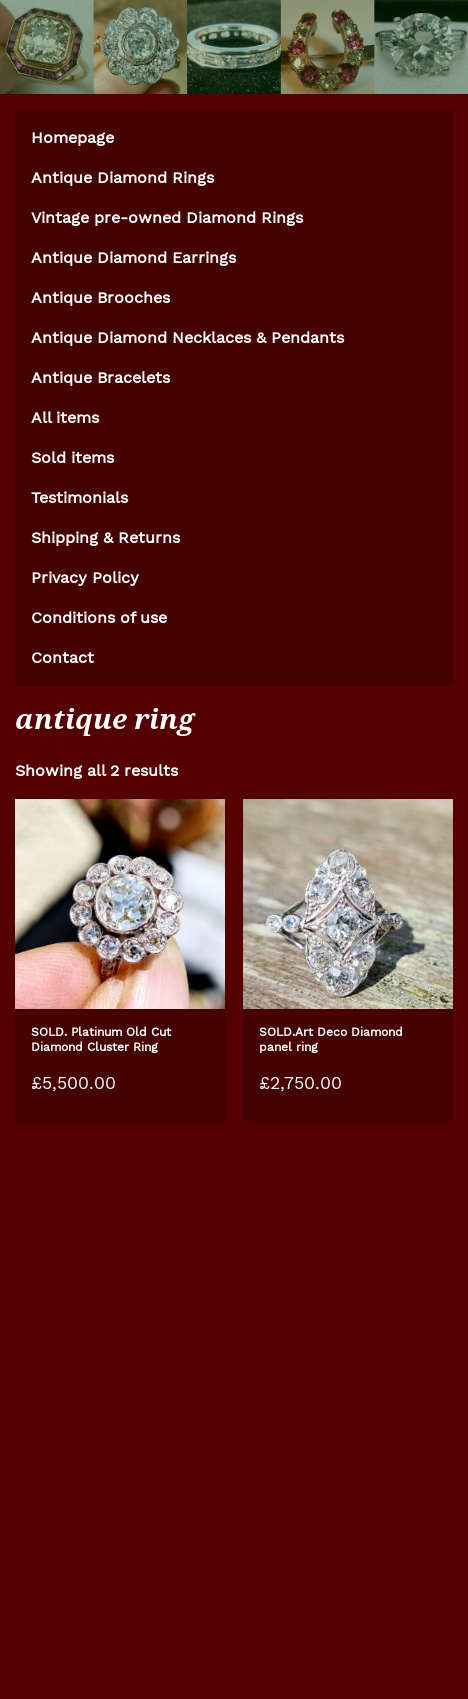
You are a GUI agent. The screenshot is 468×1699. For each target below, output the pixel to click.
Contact (62, 657)
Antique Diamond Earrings (133, 257)
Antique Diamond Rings (122, 177)
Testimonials (79, 497)
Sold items (72, 457)
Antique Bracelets (100, 377)
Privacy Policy (85, 577)
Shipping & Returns (105, 537)
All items (65, 417)
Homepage (72, 137)
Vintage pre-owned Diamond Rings (167, 217)
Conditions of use (99, 617)
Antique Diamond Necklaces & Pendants (187, 337)
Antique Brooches (100, 297)
